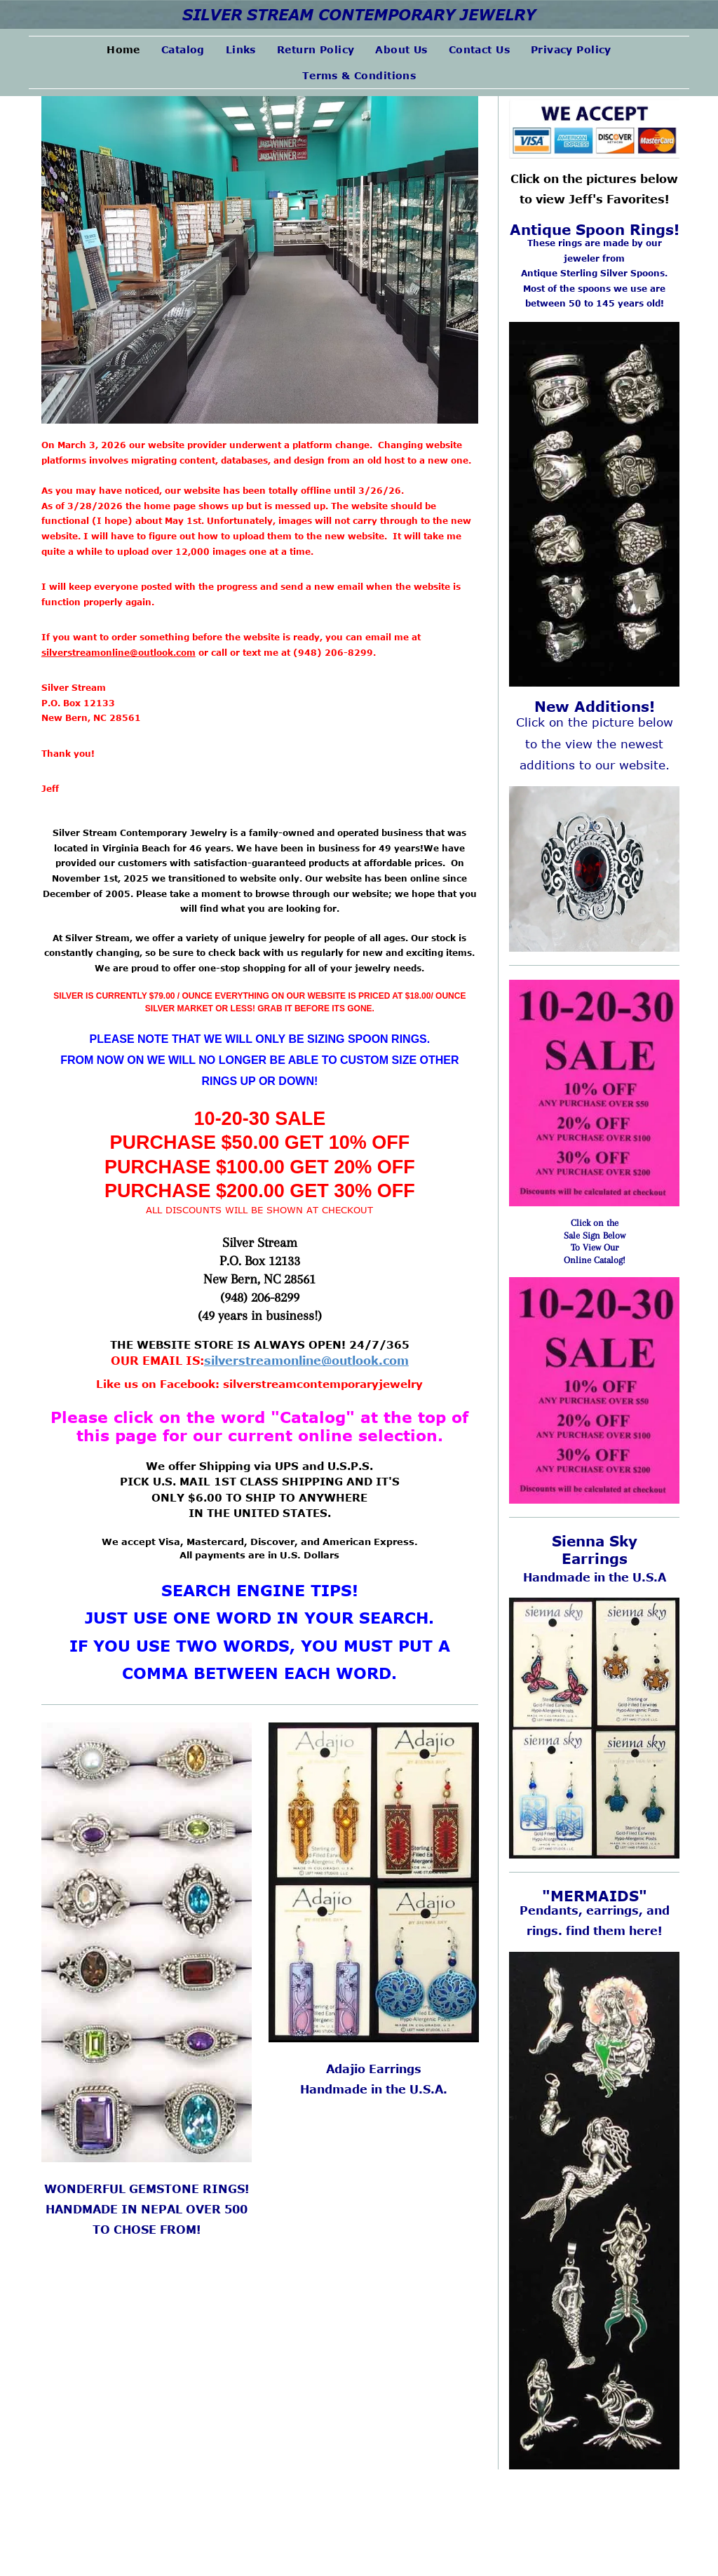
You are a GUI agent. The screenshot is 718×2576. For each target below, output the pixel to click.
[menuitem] (123, 49)
